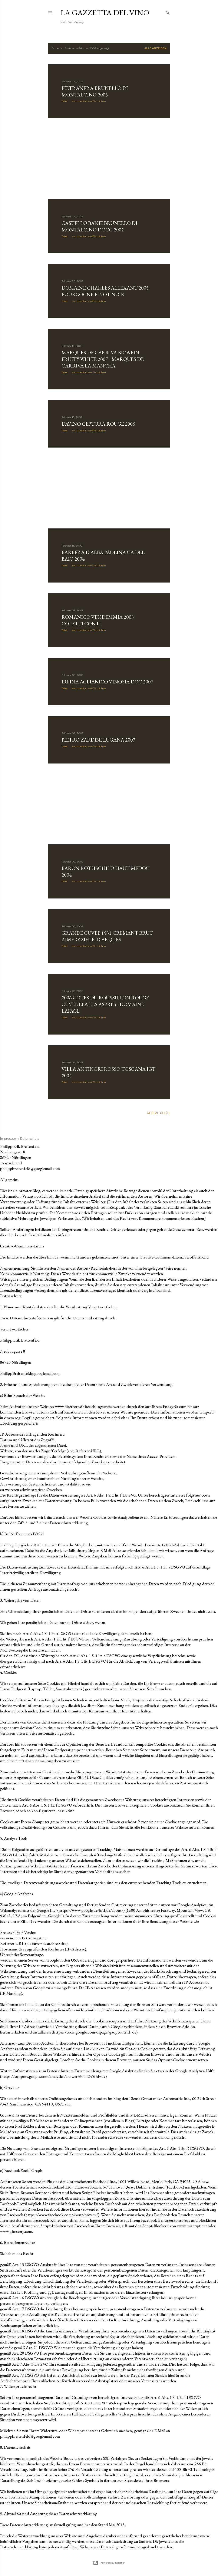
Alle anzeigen (155, 48)
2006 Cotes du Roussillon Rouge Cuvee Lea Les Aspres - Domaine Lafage (105, 1004)
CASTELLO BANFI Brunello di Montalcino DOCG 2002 (99, 226)
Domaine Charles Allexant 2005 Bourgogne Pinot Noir (105, 291)
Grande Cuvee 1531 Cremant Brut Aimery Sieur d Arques (107, 936)
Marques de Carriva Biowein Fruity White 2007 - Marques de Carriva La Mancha (103, 359)
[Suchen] (167, 12)
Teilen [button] (65, 101)
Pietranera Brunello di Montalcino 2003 (95, 91)
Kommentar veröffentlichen (89, 101)
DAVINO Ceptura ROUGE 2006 (98, 423)
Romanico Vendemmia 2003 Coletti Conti (98, 620)
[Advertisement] (109, 159)
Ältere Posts (158, 1113)
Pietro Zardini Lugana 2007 (98, 739)
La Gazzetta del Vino (104, 13)
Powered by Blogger (109, 2562)
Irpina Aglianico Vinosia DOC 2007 (107, 681)
